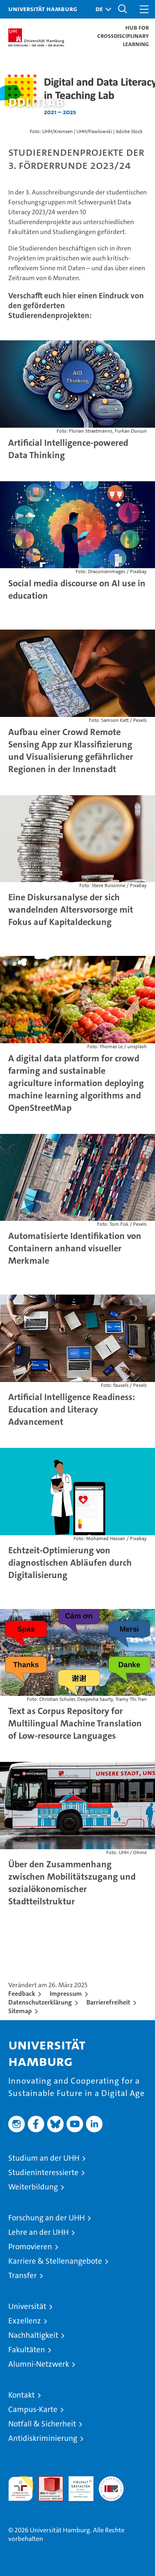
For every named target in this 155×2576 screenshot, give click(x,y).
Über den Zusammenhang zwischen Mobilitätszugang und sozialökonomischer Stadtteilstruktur (72, 1882)
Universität (27, 2306)
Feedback (21, 1993)
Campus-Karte (32, 2409)
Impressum (66, 1993)
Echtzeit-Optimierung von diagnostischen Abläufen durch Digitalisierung (70, 1562)
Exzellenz (24, 2321)
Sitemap (20, 2011)
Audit (46, 2480)
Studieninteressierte (43, 2172)
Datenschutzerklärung (40, 2002)
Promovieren (30, 2246)
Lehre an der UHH (38, 2232)
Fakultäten (26, 2349)
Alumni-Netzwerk (38, 2364)
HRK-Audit (76, 2485)
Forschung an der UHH (46, 2218)
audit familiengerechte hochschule (20, 2488)
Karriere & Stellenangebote (55, 2261)
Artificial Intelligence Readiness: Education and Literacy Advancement (71, 1409)
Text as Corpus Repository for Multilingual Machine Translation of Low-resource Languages (75, 1723)
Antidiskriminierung (42, 2438)
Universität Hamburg (42, 8)
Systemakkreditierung (111, 2480)
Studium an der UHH (43, 2158)
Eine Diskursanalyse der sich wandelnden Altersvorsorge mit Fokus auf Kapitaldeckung (70, 909)
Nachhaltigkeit (33, 2335)
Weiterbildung (33, 2187)
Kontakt (21, 2395)
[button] (101, 9)
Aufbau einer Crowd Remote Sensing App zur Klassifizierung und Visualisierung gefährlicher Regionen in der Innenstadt (70, 750)
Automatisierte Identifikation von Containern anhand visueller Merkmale (74, 1248)
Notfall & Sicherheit (42, 2424)
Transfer (22, 2275)
